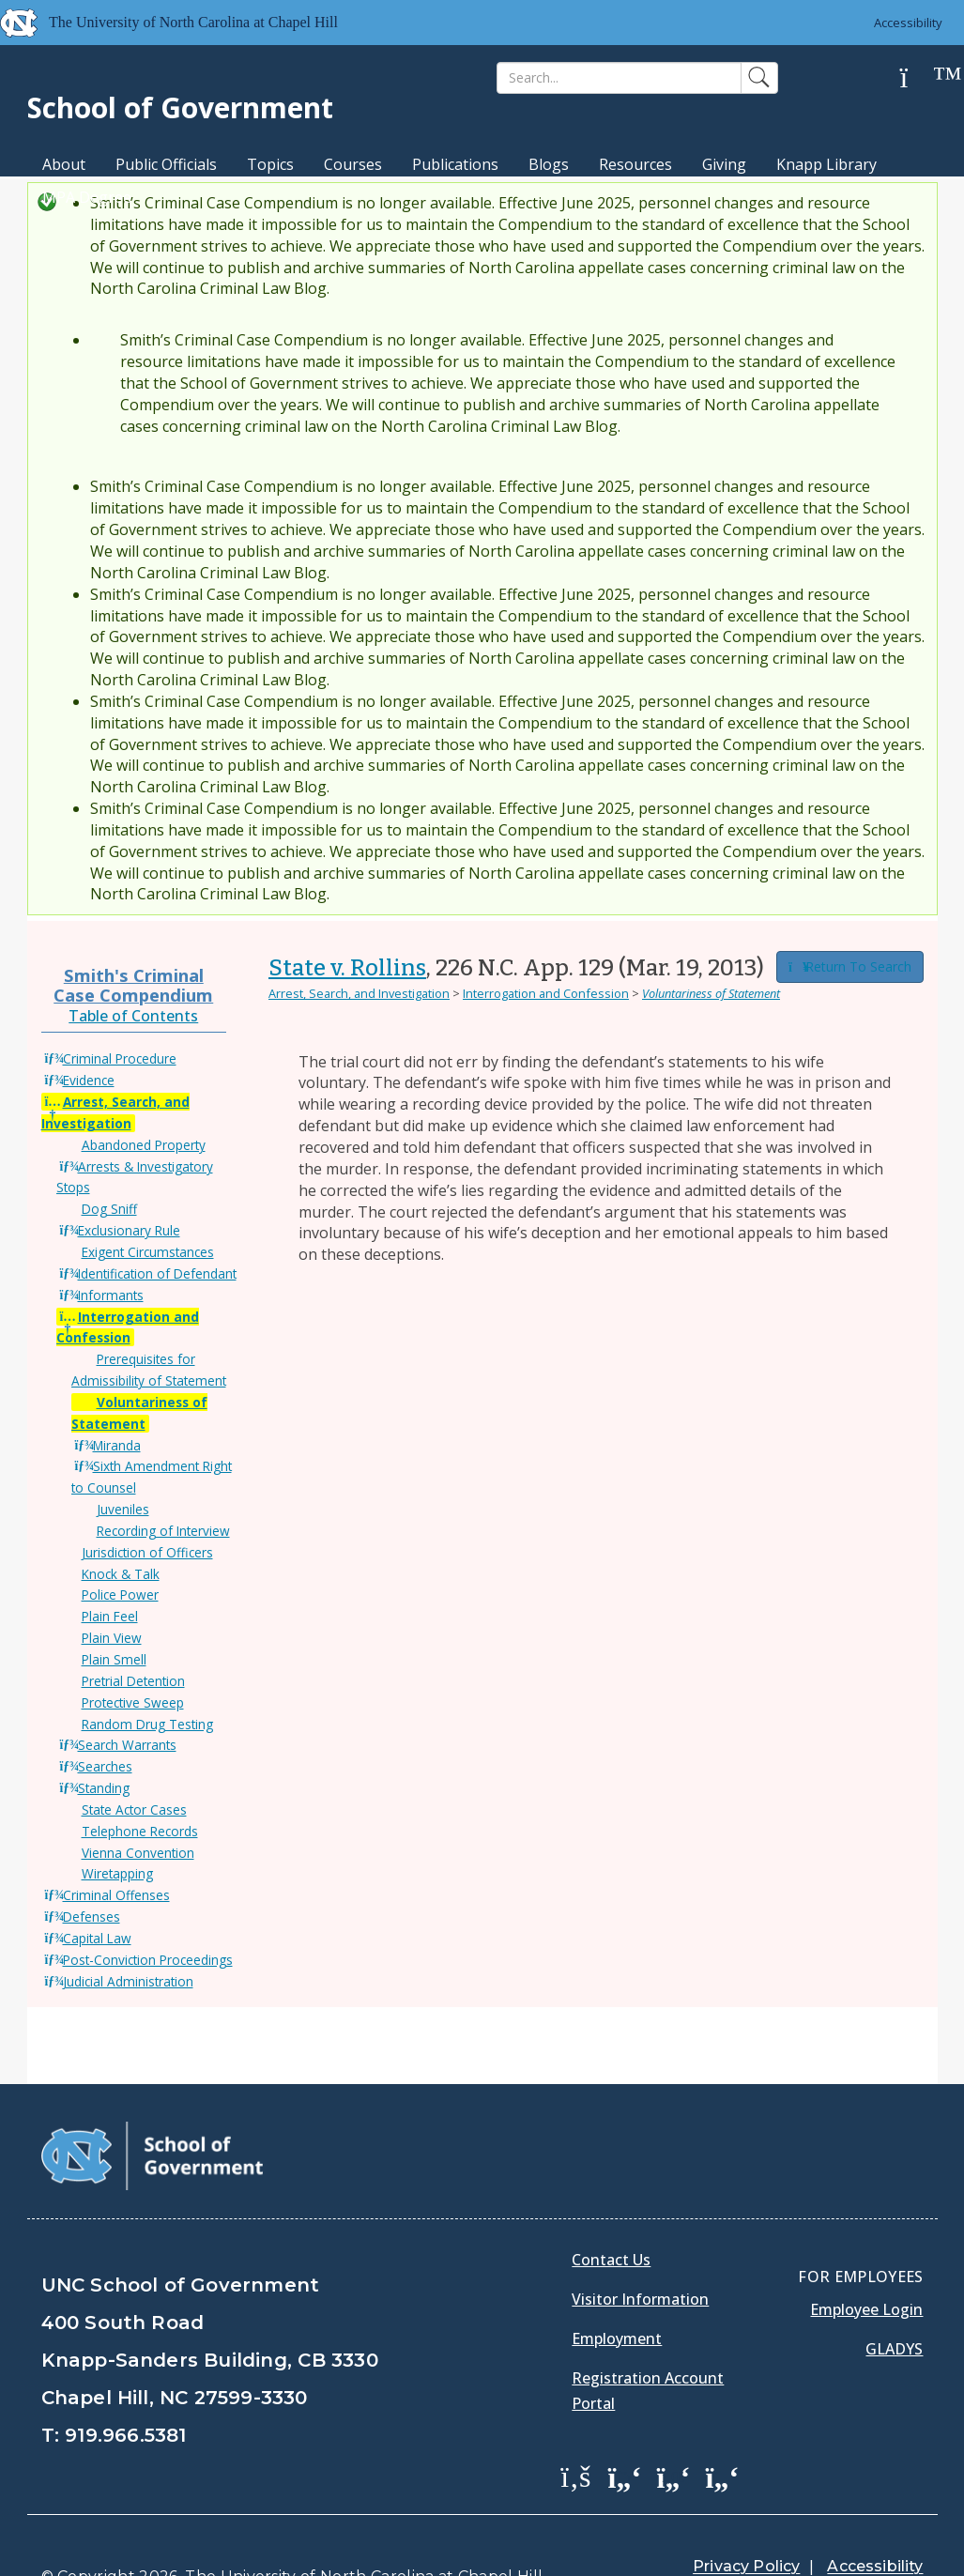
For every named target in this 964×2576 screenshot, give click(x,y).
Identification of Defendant (157, 1273)
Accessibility (908, 22)
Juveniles (123, 1509)
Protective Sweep (133, 1702)
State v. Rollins (347, 968)
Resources (635, 164)
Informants (111, 1295)
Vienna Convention (138, 1853)
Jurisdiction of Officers (147, 1552)
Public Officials (166, 164)
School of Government (180, 107)
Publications (455, 164)
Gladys (894, 2302)
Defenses (91, 1916)
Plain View (112, 1638)
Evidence (89, 1080)
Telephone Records (140, 1831)
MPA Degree (86, 197)
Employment (617, 2291)
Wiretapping (117, 1873)
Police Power (120, 1594)
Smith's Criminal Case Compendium (133, 984)
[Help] (918, 78)
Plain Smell (114, 1659)
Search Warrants (127, 1745)
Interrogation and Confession (546, 993)
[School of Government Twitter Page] (624, 2428)
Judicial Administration (128, 1981)
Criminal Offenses (116, 1895)
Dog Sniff (109, 1209)
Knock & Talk (121, 1574)
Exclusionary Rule (129, 1230)
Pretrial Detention (133, 1681)
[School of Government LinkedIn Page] (673, 2428)
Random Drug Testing (147, 1724)
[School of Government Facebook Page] (575, 2428)
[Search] (619, 78)
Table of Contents (133, 1015)
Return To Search (849, 966)
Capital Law (97, 1938)
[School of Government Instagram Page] (722, 2428)
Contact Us (611, 2212)
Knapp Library (826, 164)
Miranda (117, 1445)
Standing (104, 1788)
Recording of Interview (163, 1531)
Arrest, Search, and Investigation (359, 993)
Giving (724, 164)
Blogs (548, 164)
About (63, 164)
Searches (105, 1766)
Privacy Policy (746, 2519)
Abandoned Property (144, 1145)
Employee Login (866, 2262)
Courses (353, 164)
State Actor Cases (134, 1809)
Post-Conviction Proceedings (148, 1960)
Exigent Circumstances (148, 1252)
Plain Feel (110, 1616)
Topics (270, 164)
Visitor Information (640, 2252)
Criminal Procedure (119, 1058)
